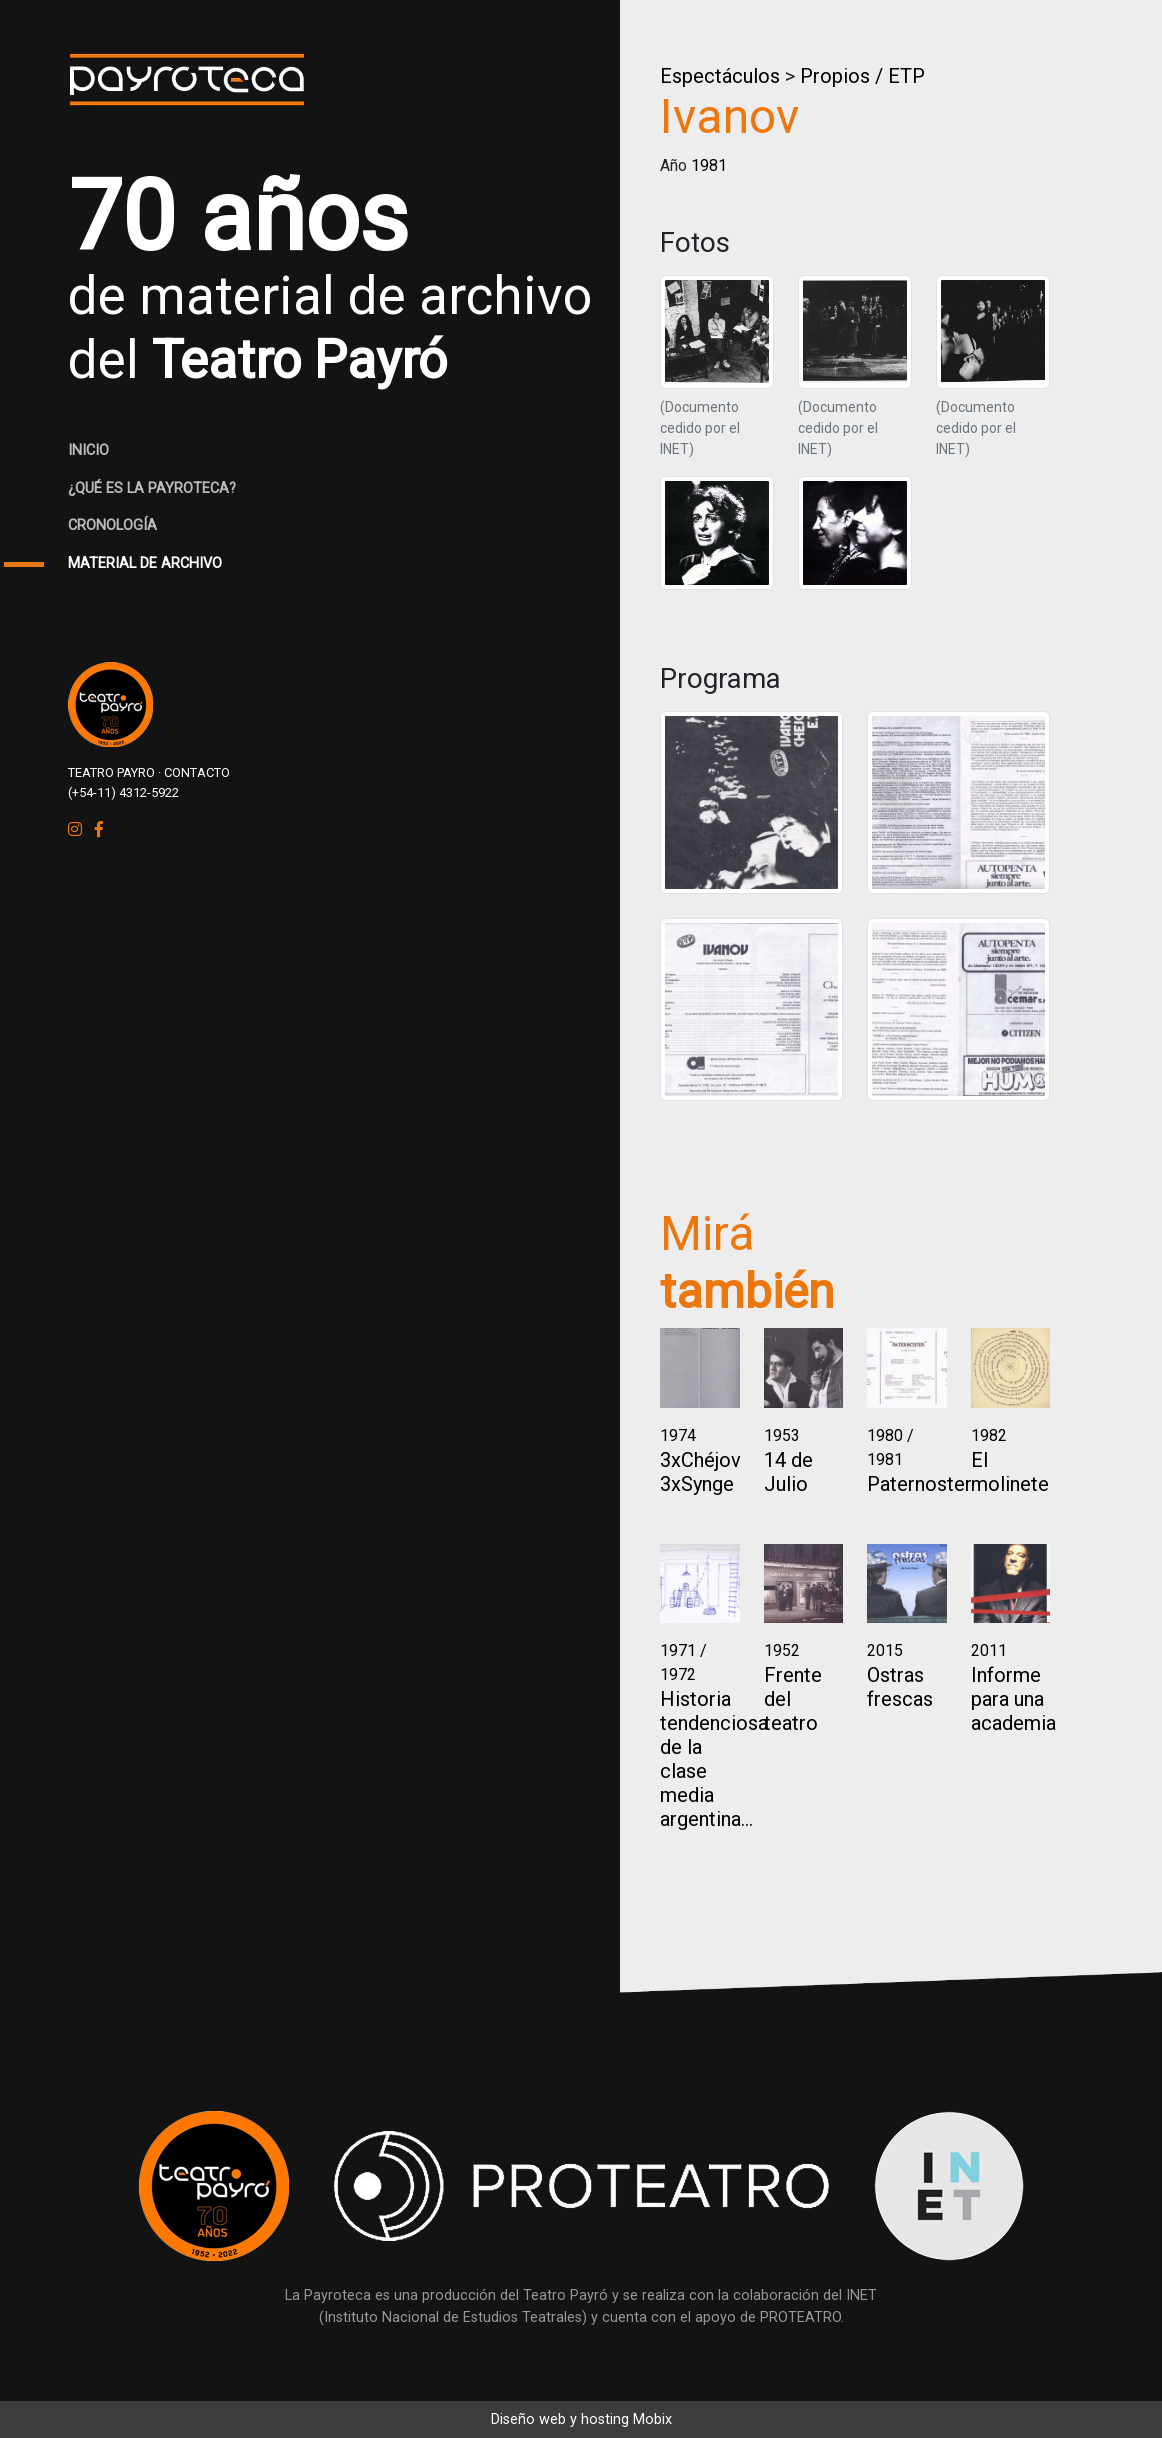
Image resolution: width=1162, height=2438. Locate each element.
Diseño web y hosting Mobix (581, 2419)
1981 (709, 165)
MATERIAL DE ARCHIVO (145, 563)
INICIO (88, 450)
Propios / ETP (862, 76)
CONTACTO (197, 772)
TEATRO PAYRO (111, 772)
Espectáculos (720, 76)
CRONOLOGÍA (112, 525)
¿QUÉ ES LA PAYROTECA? (152, 488)
